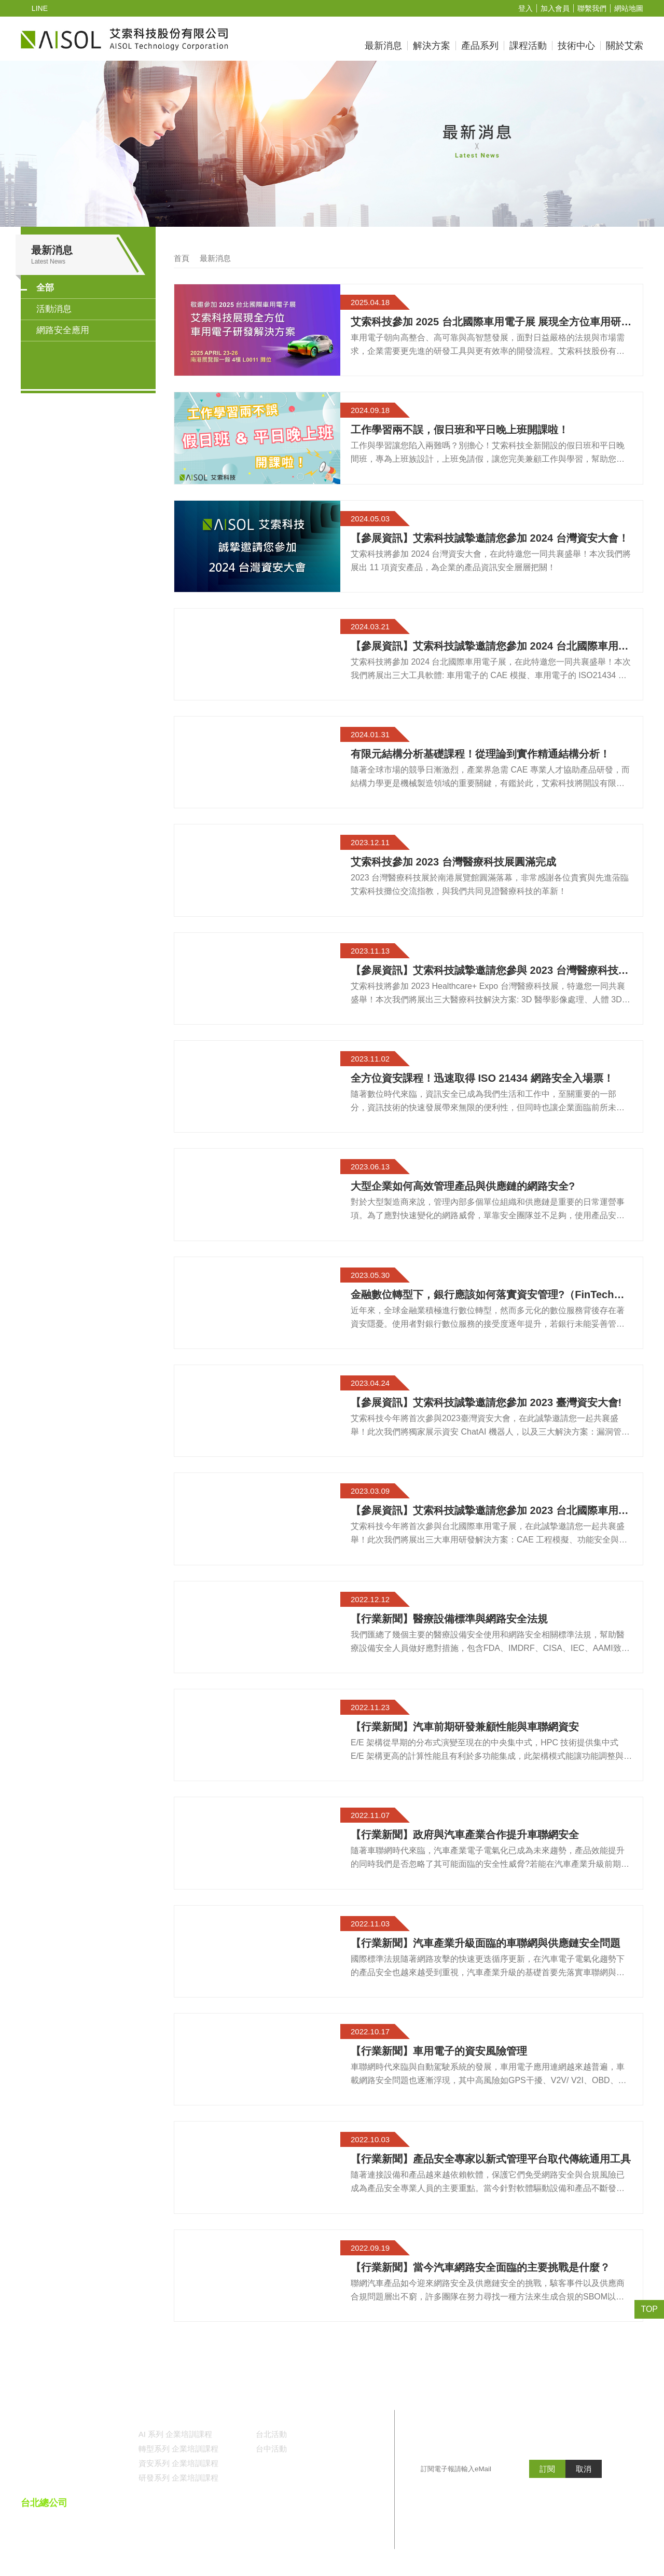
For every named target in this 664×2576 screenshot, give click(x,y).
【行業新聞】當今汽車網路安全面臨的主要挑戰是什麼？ (480, 2268)
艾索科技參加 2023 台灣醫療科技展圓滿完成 (453, 862)
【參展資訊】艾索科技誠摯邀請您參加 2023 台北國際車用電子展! (489, 1511)
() (305, 2531)
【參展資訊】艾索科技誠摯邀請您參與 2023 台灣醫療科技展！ (484, 970)
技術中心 (576, 46)
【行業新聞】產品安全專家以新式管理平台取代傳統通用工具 (491, 2159)
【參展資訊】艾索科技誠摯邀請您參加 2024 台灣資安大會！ (489, 538)
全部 (45, 288)
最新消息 (383, 46)
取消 (583, 2490)
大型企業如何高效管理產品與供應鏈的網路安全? (462, 1186)
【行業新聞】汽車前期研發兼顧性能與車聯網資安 (465, 1727)
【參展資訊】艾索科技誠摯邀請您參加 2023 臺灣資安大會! (485, 1403)
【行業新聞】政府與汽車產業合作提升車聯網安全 (465, 1835)
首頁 (181, 259)
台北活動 (271, 2435)
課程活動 (528, 46)
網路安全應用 (62, 330)
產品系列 (480, 46)
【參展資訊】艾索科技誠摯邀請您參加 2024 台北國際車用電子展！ (489, 646)
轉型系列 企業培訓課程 (178, 2449)
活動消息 (54, 309)
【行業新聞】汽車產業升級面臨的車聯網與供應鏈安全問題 (485, 1943)
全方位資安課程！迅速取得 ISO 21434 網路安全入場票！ (481, 1078)
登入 (525, 8)
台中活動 (271, 2449)
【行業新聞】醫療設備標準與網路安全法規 (449, 1619)
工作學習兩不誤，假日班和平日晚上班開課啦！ (460, 430)
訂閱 (547, 2490)
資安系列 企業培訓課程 (178, 2464)
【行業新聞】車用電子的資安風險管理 (439, 2051)
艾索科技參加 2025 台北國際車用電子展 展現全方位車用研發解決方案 (490, 322)
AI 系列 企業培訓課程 (175, 2435)
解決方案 (431, 46)
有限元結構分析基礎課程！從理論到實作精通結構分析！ (480, 754)
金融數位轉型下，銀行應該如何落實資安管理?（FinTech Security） (481, 1295)
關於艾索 (624, 46)
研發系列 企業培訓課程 (178, 2478)
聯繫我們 (591, 8)
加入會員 (555, 8)
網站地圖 (628, 8)
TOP (650, 2309)
